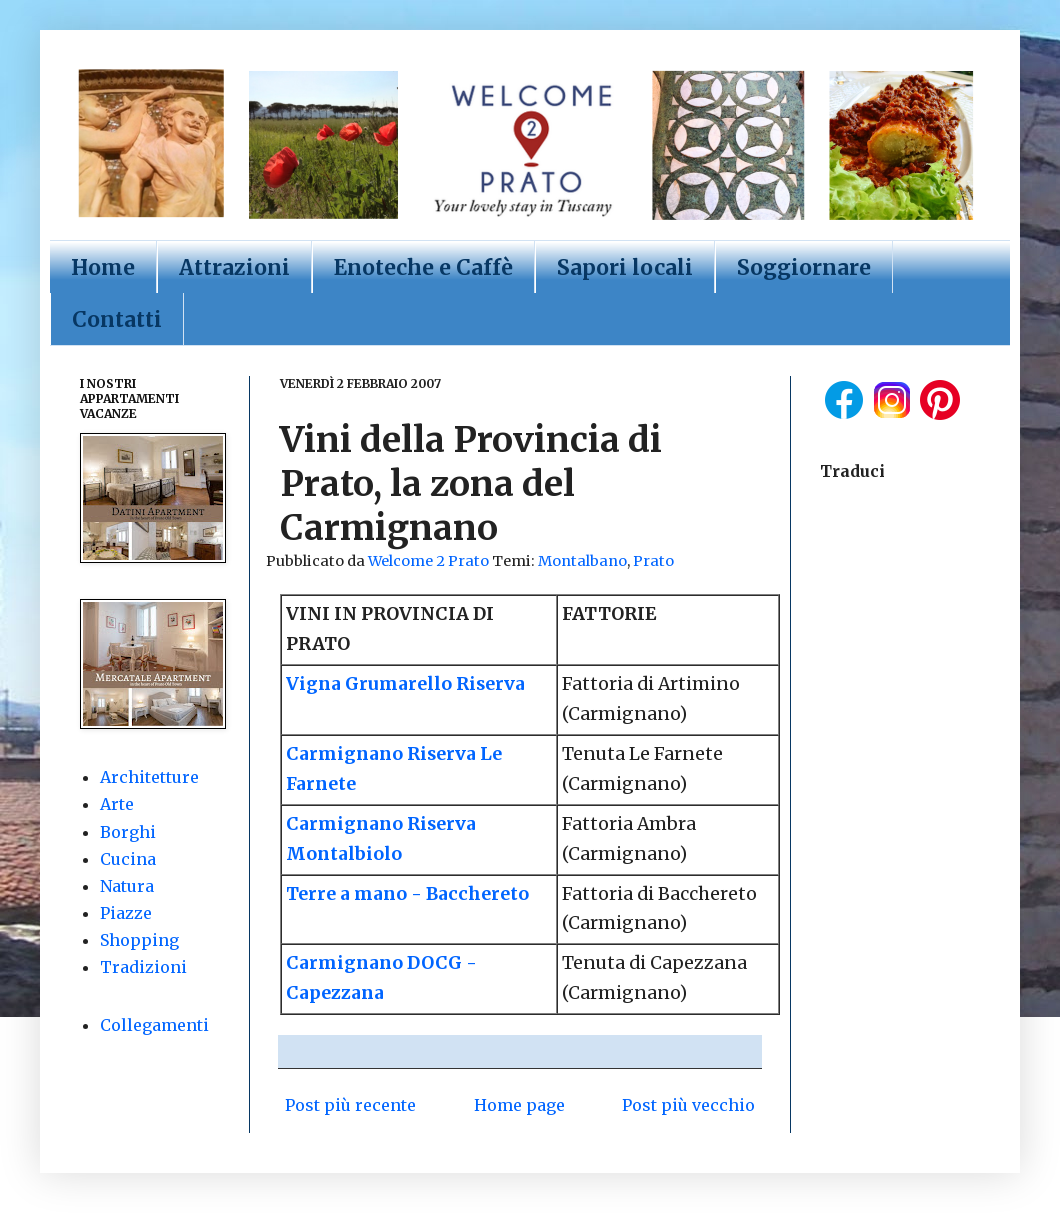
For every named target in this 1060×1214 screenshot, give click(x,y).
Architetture (149, 777)
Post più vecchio (688, 1105)
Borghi (128, 832)
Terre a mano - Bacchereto (407, 894)
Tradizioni (143, 967)
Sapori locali (625, 267)
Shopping (139, 940)
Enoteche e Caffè (423, 267)
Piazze (126, 913)
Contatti (117, 319)
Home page (519, 1105)
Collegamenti (154, 1025)
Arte (117, 804)
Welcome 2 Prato (430, 561)
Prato (653, 561)
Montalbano (582, 561)
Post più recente (350, 1105)
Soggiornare (804, 267)
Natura (127, 886)
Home (103, 267)
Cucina (128, 859)
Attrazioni (234, 267)
